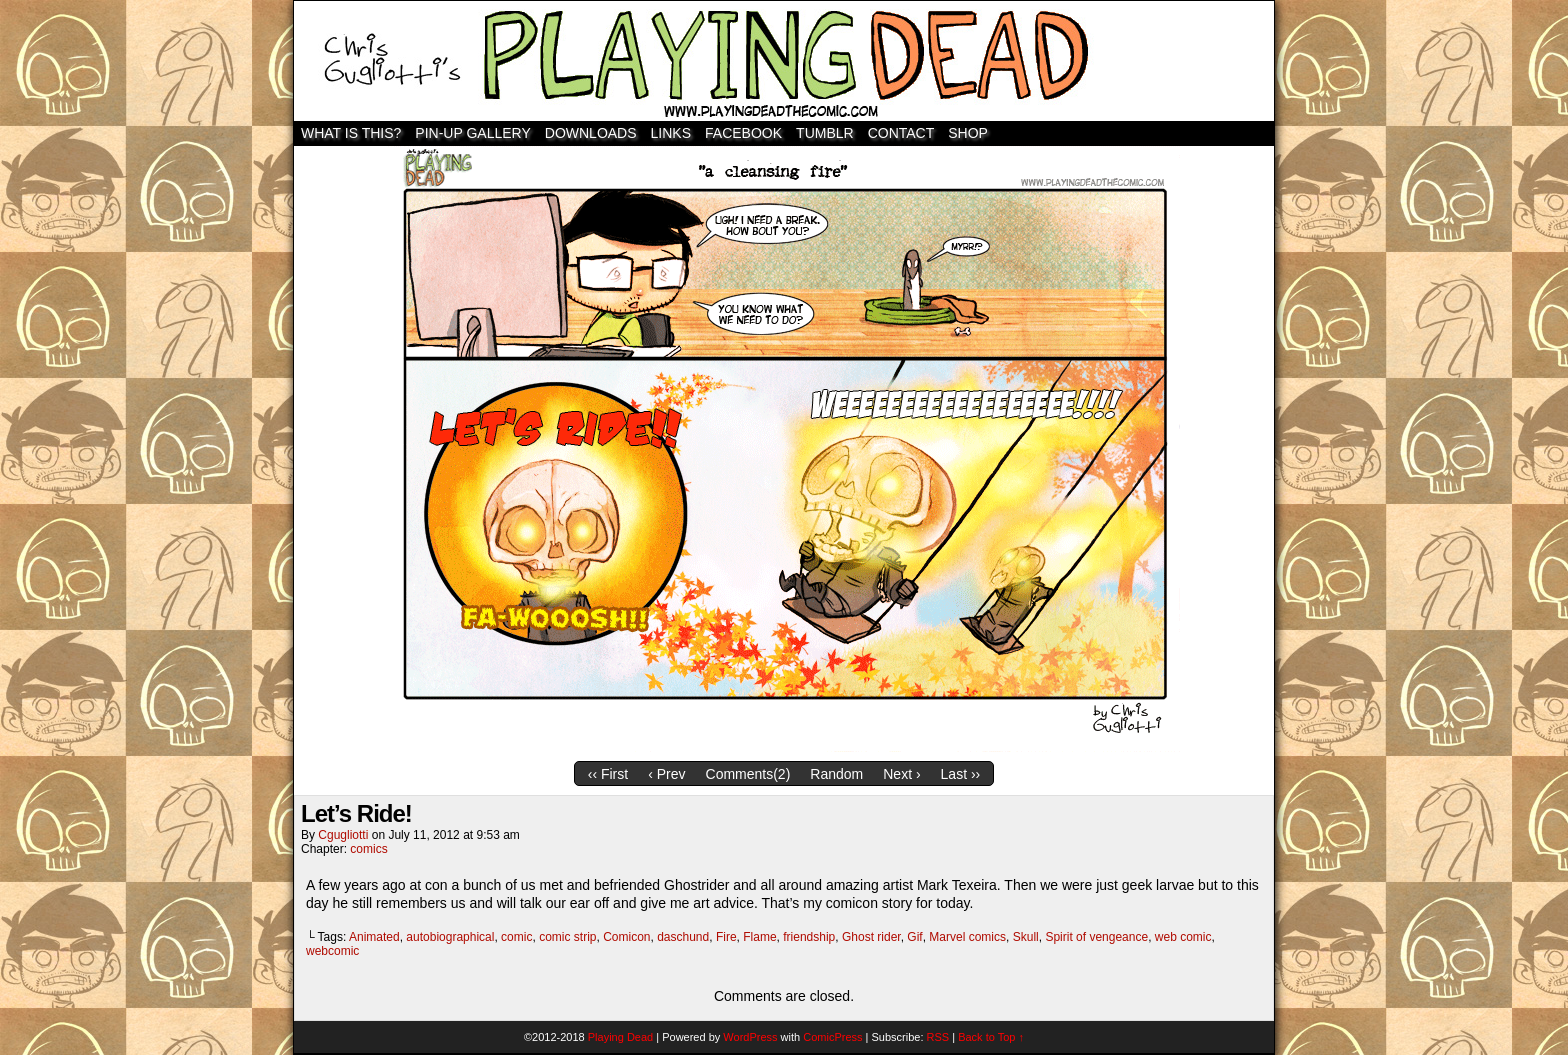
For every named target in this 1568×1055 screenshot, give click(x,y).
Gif (914, 937)
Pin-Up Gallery (472, 133)
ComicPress (832, 1037)
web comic (1183, 937)
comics (368, 849)
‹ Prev (666, 774)
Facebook (743, 133)
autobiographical (450, 937)
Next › (901, 774)
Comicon (626, 937)
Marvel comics (967, 937)
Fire (726, 937)
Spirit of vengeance (1096, 937)
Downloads (591, 133)
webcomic (332, 951)
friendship (809, 937)
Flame (759, 937)
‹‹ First (608, 774)
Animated (374, 937)
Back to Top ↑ (991, 1037)
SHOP (968, 133)
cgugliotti (343, 835)
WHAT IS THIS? (351, 133)
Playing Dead (784, 61)
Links (671, 133)
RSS (938, 1037)
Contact (901, 133)
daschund (683, 937)
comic (516, 937)
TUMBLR (825, 133)
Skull (1026, 937)
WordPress (750, 1037)
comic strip (567, 937)
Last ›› (961, 774)
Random (836, 774)
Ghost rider (871, 937)
